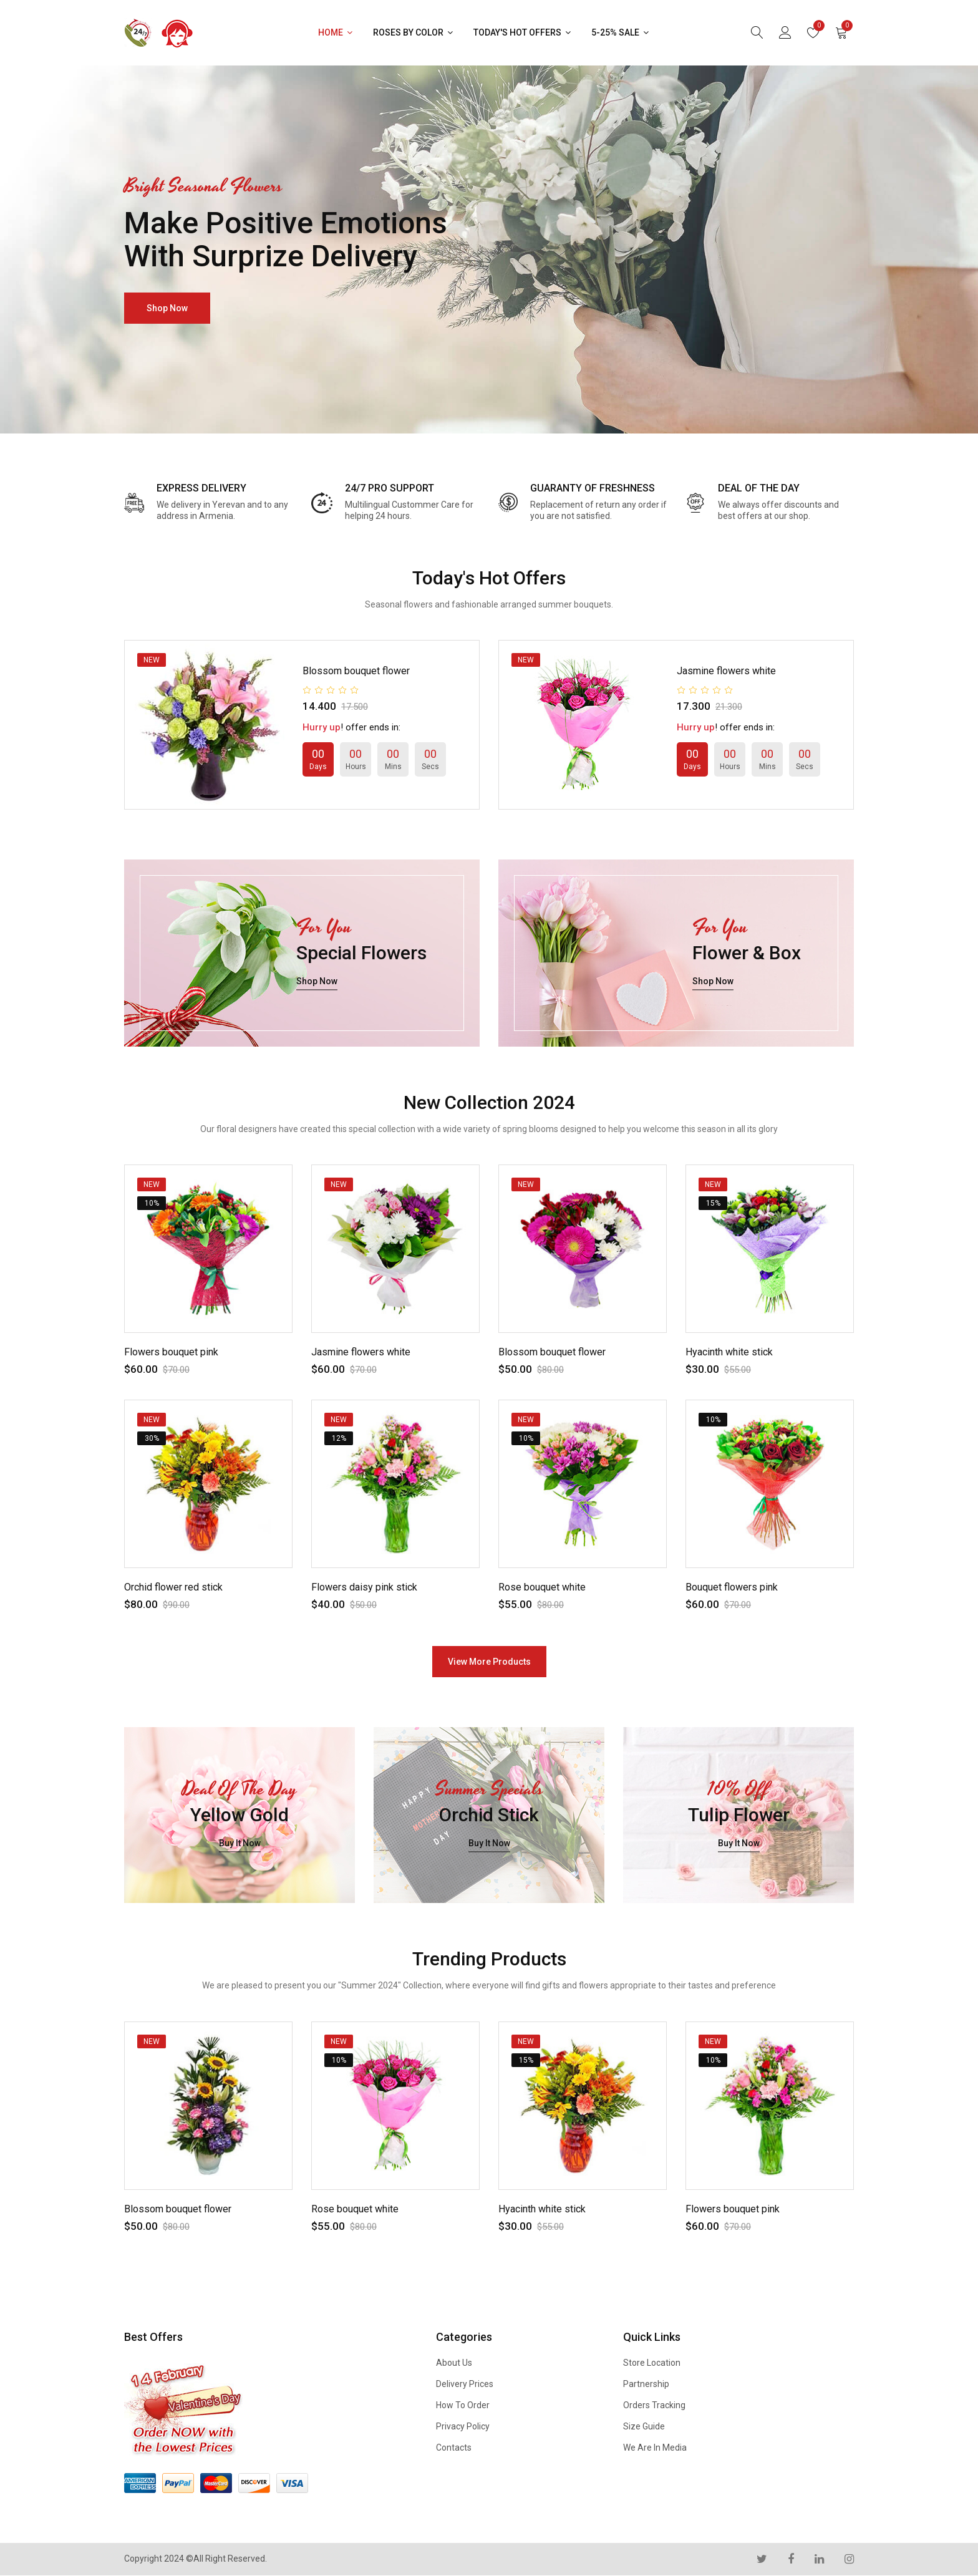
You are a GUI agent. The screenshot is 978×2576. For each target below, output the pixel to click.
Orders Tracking (654, 2405)
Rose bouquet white (542, 1587)
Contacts (454, 2447)
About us (454, 2362)
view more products (489, 1662)
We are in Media (655, 2447)
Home (336, 32)
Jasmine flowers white (726, 671)
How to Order (463, 2405)
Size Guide (644, 2426)
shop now (167, 308)
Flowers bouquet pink (171, 1352)
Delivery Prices (464, 2384)
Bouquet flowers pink (731, 1587)
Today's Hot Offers (523, 32)
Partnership (646, 2384)
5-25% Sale (621, 32)
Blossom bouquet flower (356, 671)
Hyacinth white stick (729, 1352)
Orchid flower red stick (173, 1587)
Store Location (651, 2362)
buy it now (240, 1843)
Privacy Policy (463, 2426)
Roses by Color (414, 32)
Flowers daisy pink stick (364, 1587)
